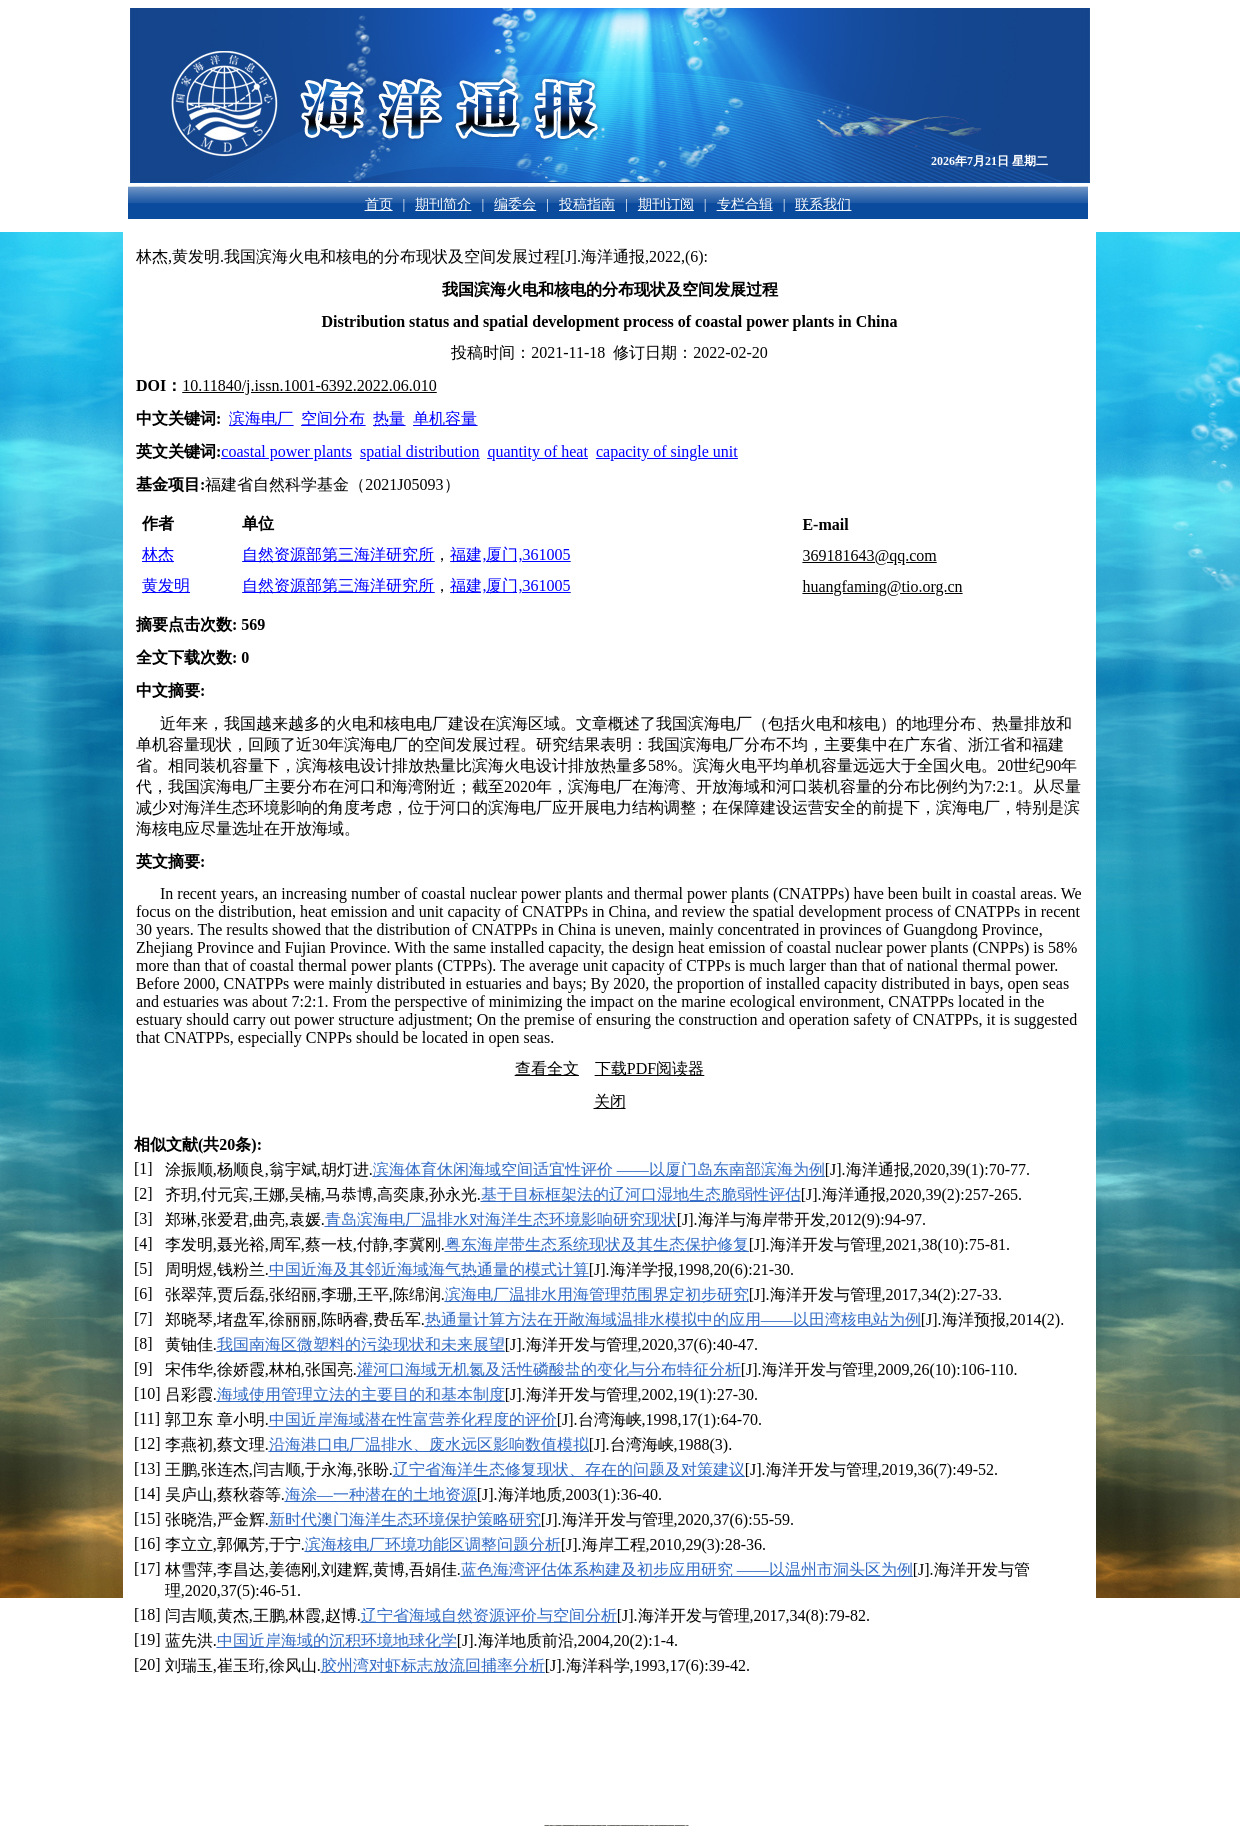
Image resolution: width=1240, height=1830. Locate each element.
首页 (379, 204)
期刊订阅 (666, 204)
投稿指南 (587, 204)
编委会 (515, 204)
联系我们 (823, 204)
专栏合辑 (745, 204)
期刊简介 (443, 204)
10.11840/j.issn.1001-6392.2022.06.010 (309, 385)
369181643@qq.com (869, 555)
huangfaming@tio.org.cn (882, 586)
